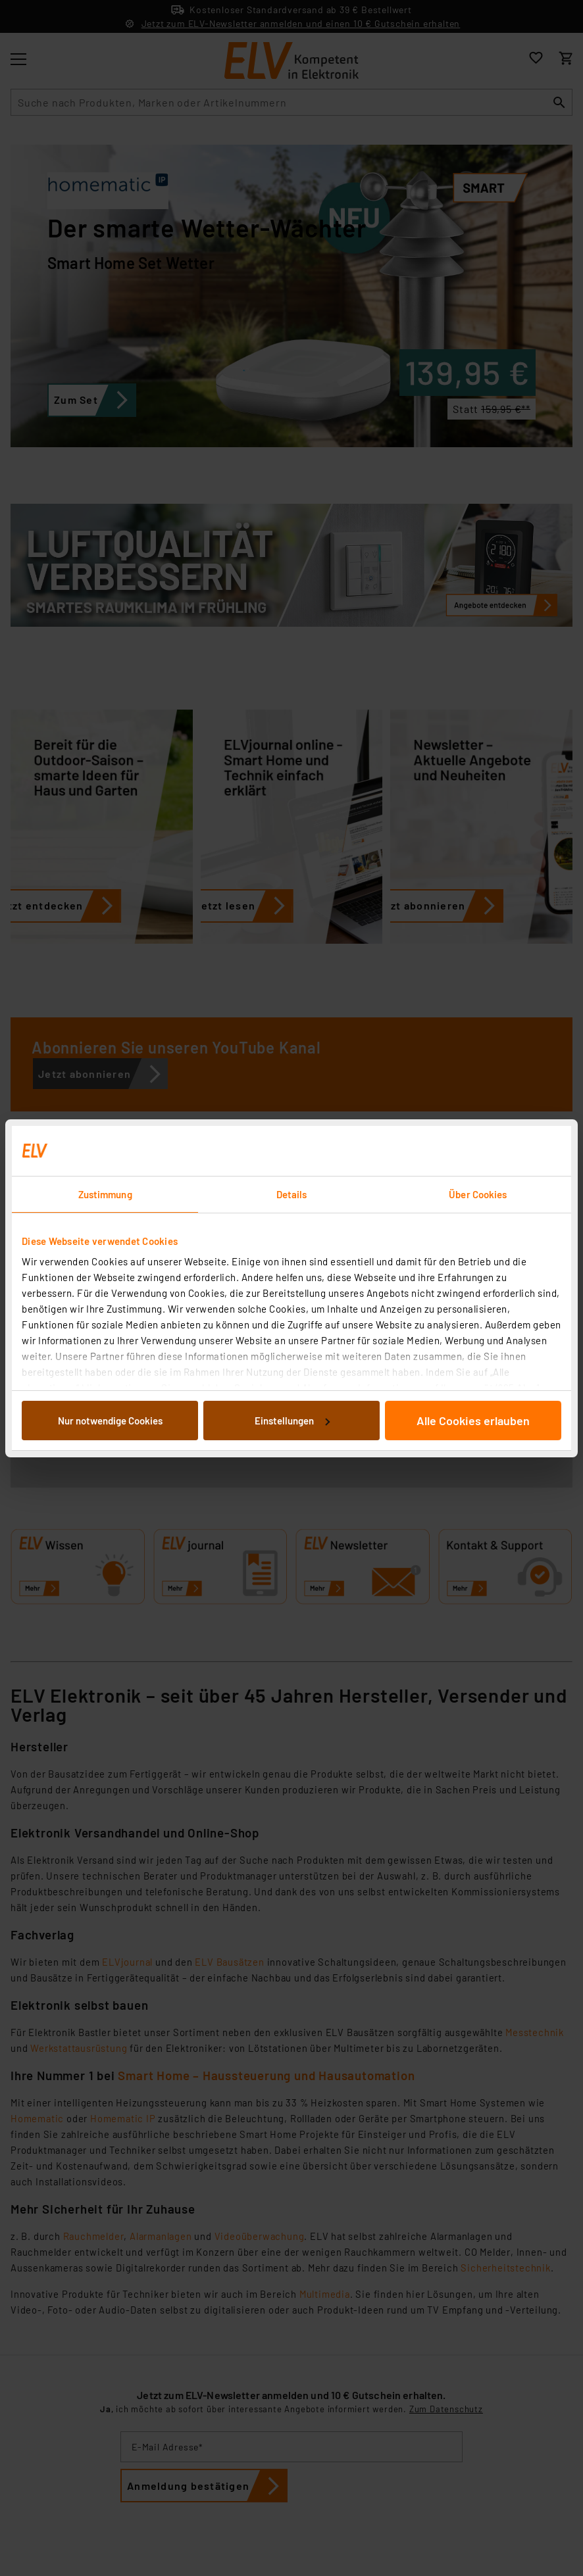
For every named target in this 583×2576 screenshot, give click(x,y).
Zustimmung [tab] (105, 1194)
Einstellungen (292, 1420)
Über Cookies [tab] (478, 1194)
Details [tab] (291, 1194)
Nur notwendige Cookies (110, 1420)
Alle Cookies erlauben (473, 1420)
